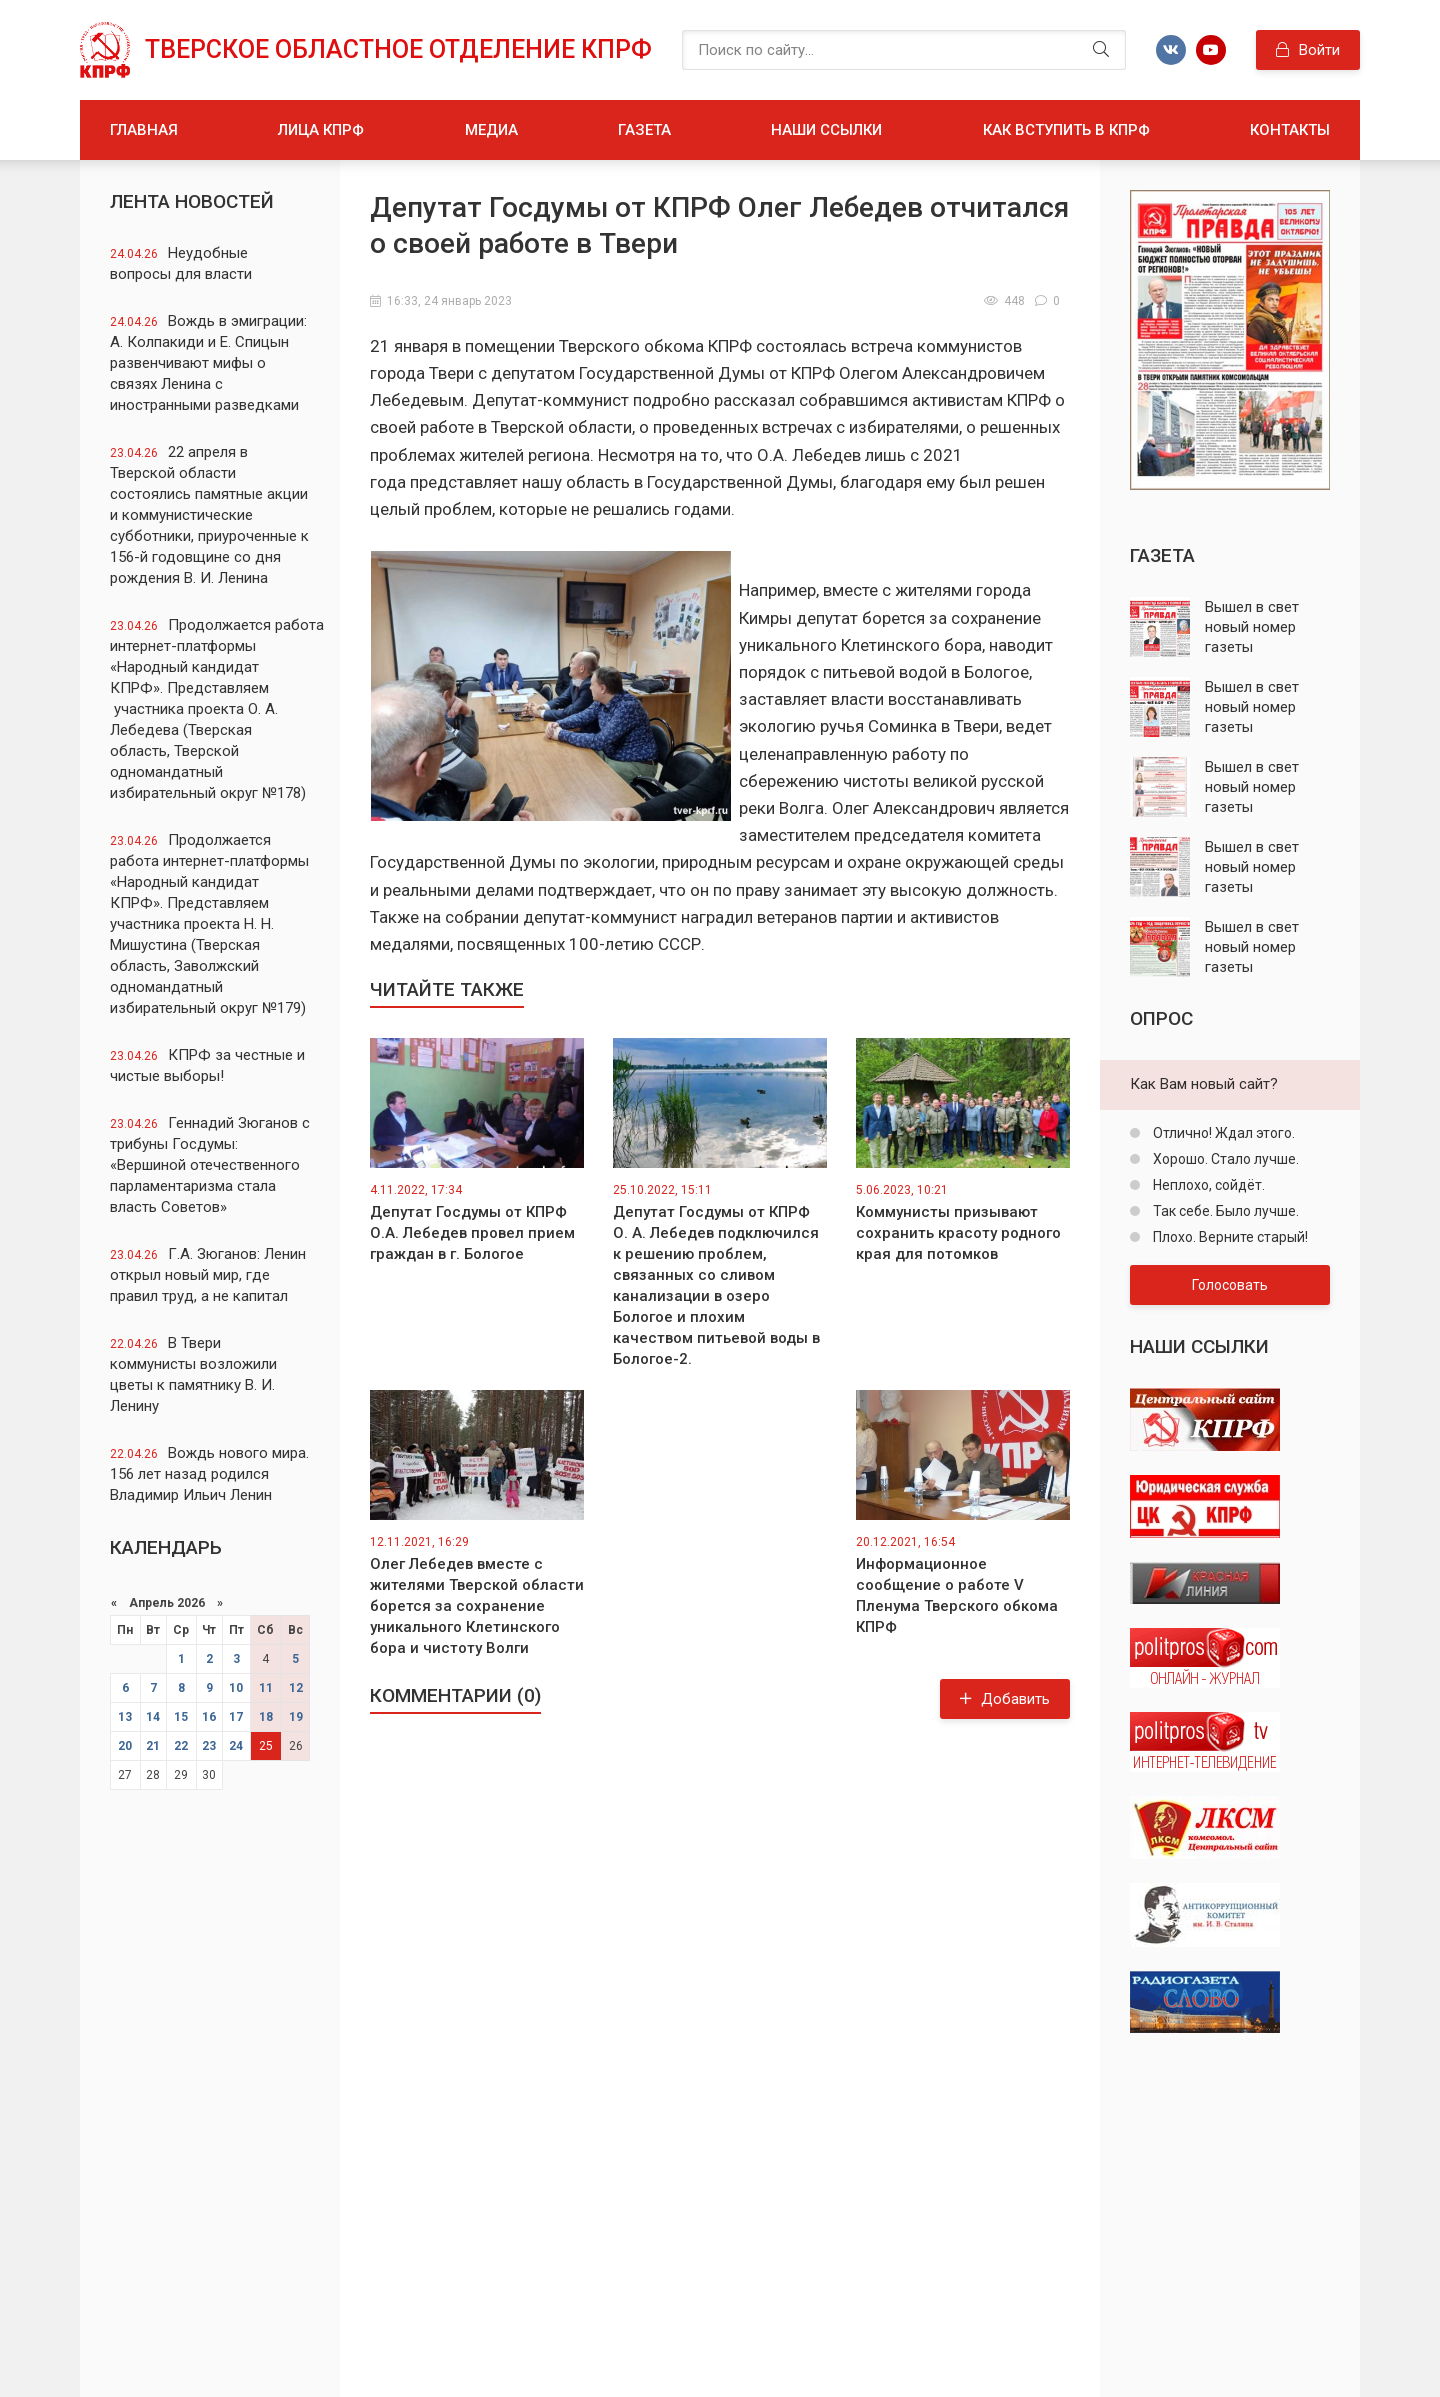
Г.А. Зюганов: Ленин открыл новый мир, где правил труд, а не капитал (208, 1275)
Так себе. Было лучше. (1224, 1211)
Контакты (1290, 130)
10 (236, 1688)
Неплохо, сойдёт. (1207, 1185)
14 (153, 1717)
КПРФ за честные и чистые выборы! (207, 1065)
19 (296, 1717)
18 (266, 1717)
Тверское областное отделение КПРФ (398, 49)
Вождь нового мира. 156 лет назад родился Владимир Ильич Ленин (209, 1474)
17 (236, 1717)
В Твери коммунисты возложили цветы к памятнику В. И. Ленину (193, 1374)
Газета (644, 130)
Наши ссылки (826, 130)
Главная (144, 130)
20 (125, 1746)
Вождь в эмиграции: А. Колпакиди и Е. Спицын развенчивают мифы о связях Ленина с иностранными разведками (208, 363)
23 (209, 1746)
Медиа (491, 130)
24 (236, 1746)
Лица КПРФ (321, 130)
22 (181, 1746)
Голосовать (1230, 1285)
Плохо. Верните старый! (1229, 1237)
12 (296, 1688)
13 (125, 1717)
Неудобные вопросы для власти (181, 263)
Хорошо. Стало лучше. (1224, 1159)
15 (181, 1717)
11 (266, 1688)
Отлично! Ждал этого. (1222, 1133)
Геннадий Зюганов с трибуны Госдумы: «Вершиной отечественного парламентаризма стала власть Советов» (210, 1165)
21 (153, 1746)
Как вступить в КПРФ (1066, 130)
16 (209, 1717)
